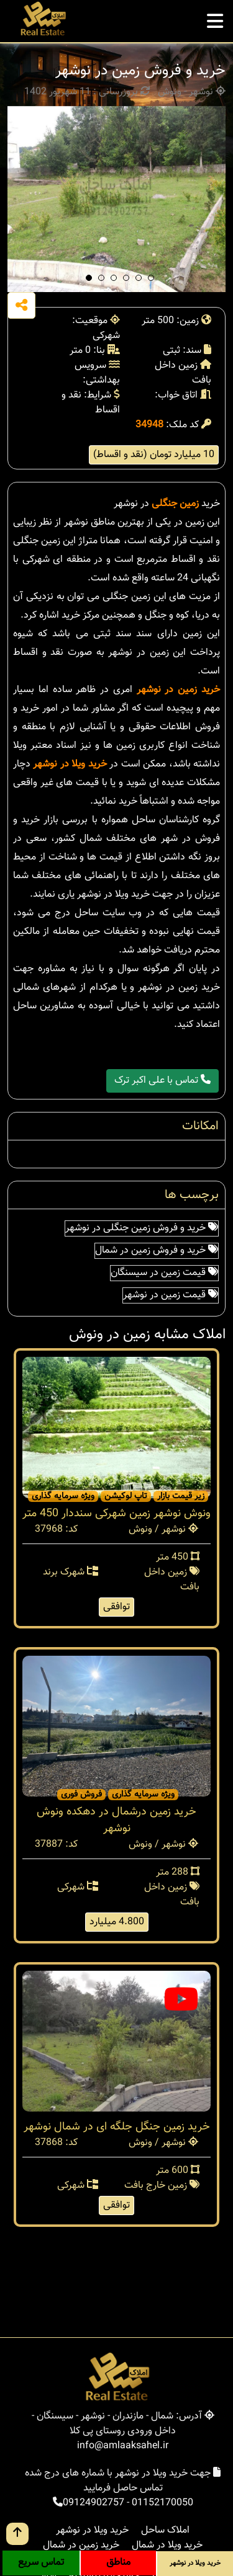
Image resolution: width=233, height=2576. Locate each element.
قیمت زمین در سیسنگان (164, 1273)
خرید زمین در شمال (81, 2545)
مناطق (118, 2562)
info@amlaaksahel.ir (122, 2446)
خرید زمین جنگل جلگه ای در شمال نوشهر (117, 2127)
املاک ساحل (165, 2530)
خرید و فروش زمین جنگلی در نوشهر (141, 1228)
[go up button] (17, 2534)
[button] (89, 278)
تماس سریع (41, 2562)
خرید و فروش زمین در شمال (156, 1250)
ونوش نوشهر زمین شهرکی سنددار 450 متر (116, 1513)
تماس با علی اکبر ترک (162, 1080)
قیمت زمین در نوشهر (170, 1295)
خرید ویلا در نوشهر (69, 764)
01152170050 (162, 2503)
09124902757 (93, 2503)
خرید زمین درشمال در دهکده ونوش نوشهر (116, 1820)
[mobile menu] (215, 18)
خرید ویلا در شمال (167, 2545)
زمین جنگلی (175, 504)
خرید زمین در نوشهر (178, 690)
